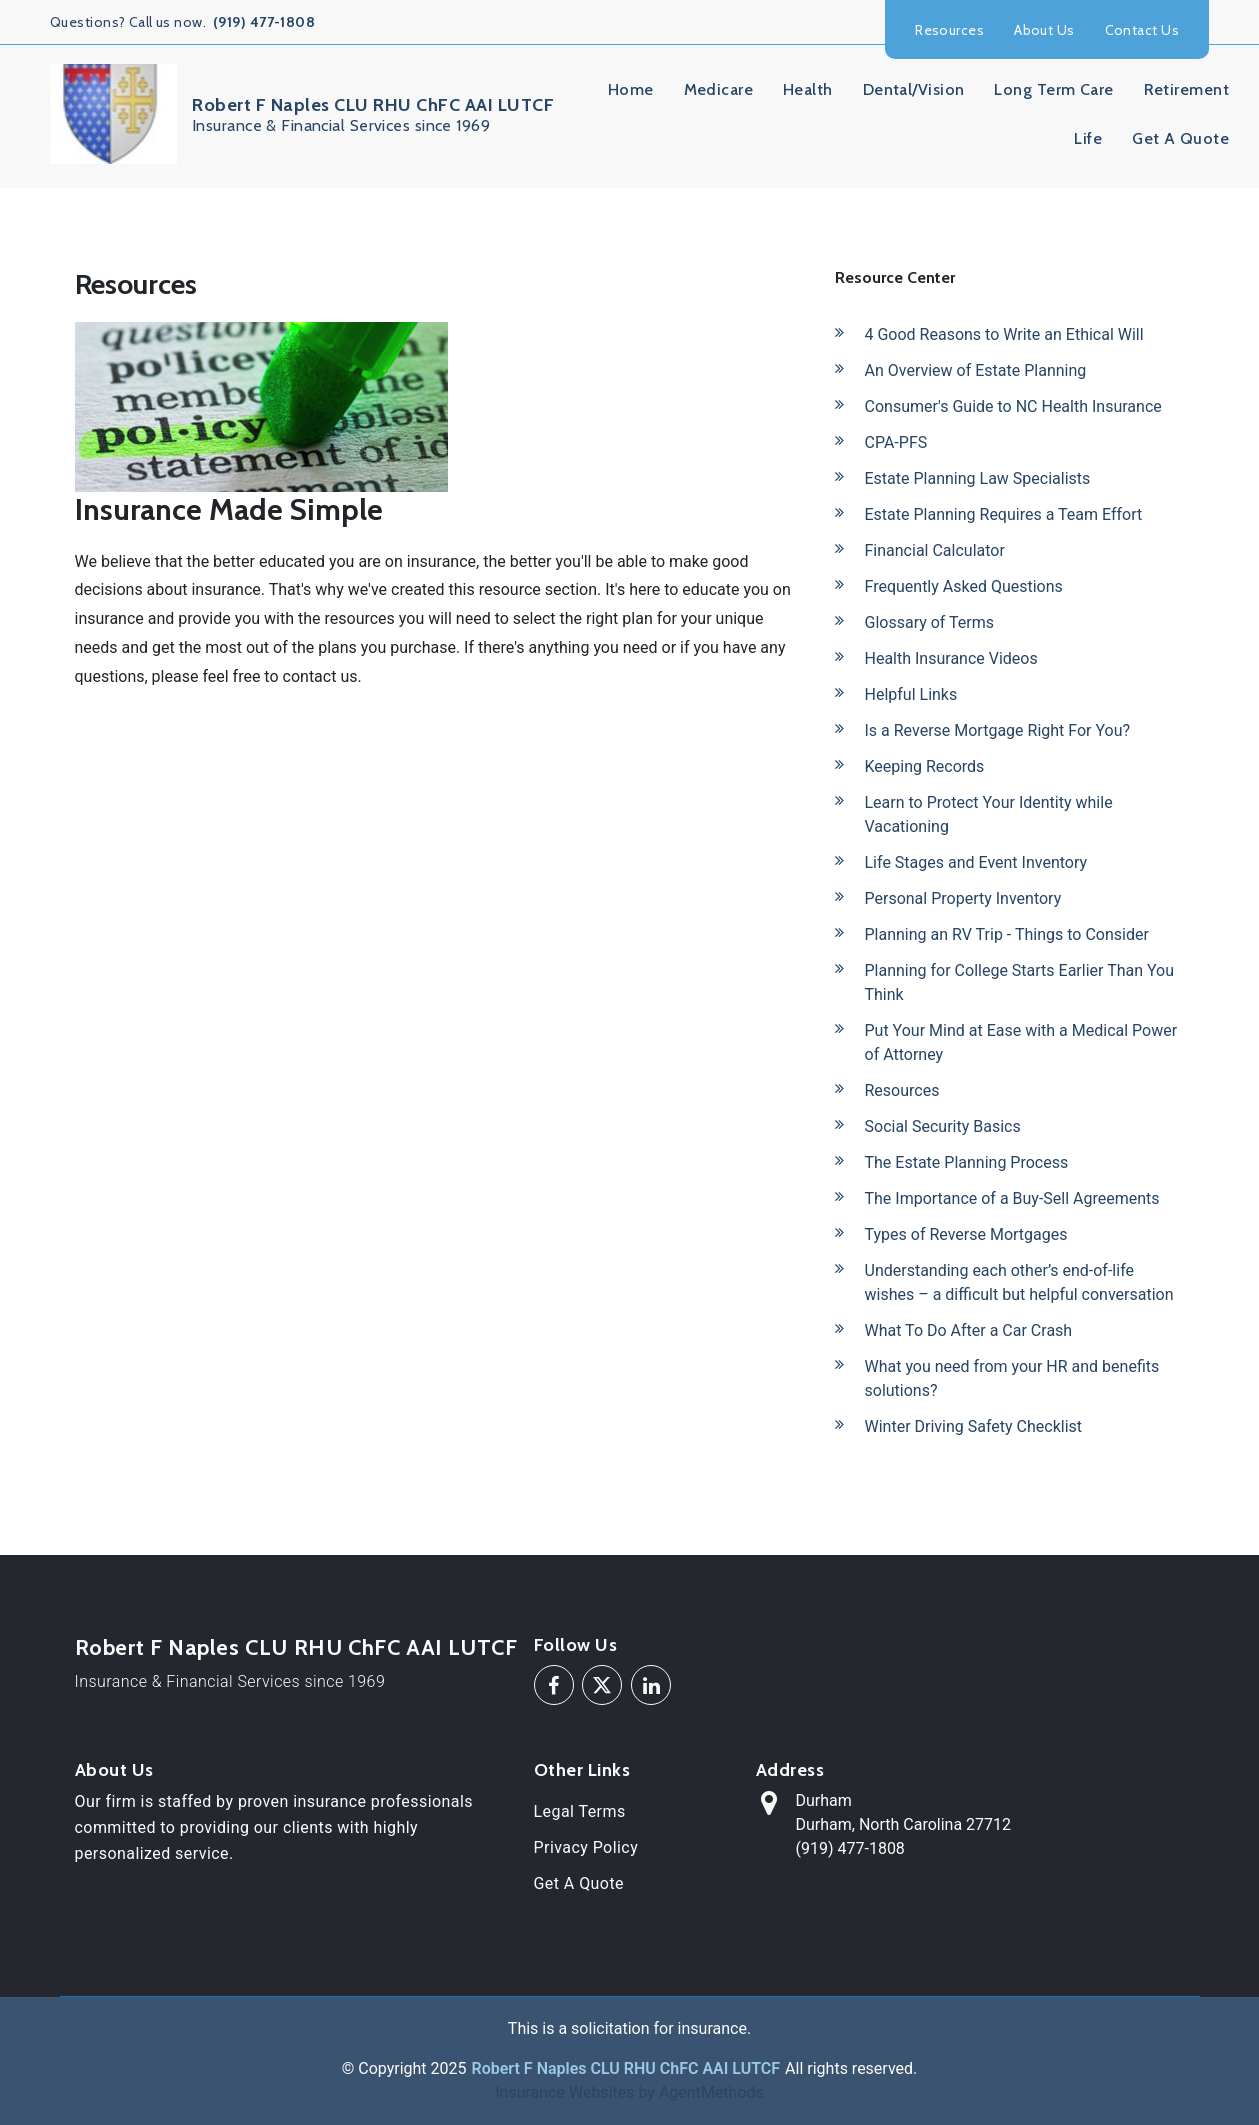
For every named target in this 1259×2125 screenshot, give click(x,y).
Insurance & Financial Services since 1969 (230, 1681)
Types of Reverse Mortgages (966, 1234)
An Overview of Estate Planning (976, 370)
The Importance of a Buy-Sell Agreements (1012, 1198)
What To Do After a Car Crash (969, 1330)
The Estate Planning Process (967, 1162)
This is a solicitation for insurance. (629, 2028)
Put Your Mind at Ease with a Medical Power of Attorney (1021, 1042)
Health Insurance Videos (951, 658)
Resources (949, 30)
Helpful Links (911, 694)
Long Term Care (1053, 89)
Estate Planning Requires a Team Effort (1004, 514)
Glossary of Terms (930, 622)
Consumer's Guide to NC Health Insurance (1013, 406)
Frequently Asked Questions (964, 586)
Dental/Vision (914, 89)
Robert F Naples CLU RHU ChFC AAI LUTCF (296, 1648)
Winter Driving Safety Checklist (974, 1426)
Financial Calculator (935, 550)
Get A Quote (1180, 138)
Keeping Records (925, 766)
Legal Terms (580, 1811)
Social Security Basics (943, 1126)
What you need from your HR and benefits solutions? (1012, 1378)
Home (631, 89)
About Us (1044, 30)
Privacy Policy (586, 1847)
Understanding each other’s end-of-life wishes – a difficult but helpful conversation (1019, 1282)
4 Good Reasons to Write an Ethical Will (1004, 334)
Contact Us (1142, 30)
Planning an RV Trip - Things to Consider (1007, 934)
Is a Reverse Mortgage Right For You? (998, 730)
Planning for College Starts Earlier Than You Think (1020, 982)
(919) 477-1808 (263, 22)
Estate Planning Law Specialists (978, 478)
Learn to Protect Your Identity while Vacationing (989, 814)
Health (808, 89)
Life (1088, 138)
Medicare (719, 89)
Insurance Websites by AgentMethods (629, 2092)
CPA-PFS (896, 442)
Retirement (1186, 89)
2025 (449, 2068)
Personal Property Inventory (963, 898)
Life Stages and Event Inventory (976, 862)
